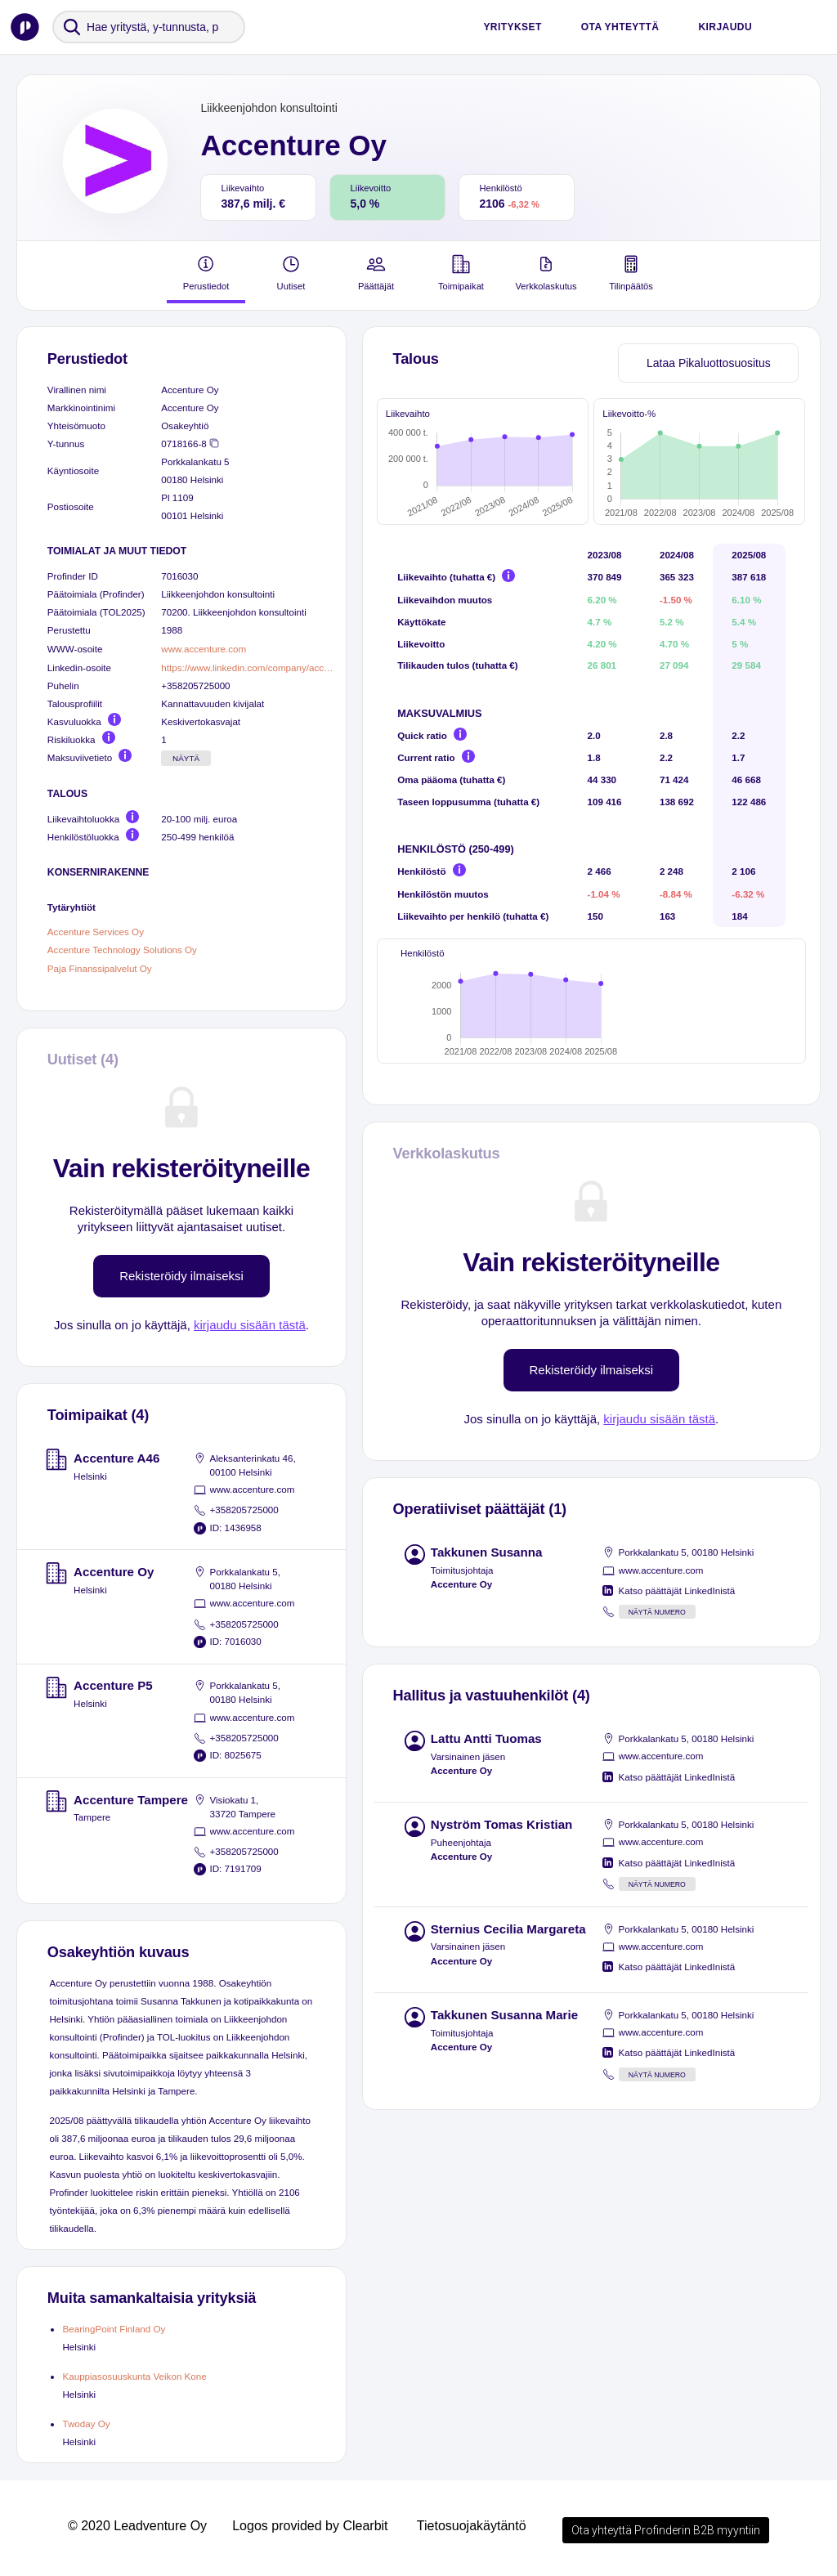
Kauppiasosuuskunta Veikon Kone (134, 2376)
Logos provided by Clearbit (309, 2526)
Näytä (185, 758)
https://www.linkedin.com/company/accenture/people (247, 667)
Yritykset (512, 27)
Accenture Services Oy (95, 930)
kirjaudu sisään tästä (250, 1325)
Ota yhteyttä (620, 27)
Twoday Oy (86, 2423)
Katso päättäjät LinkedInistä (677, 1610)
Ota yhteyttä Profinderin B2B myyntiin (665, 2530)
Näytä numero (657, 1632)
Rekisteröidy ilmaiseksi (181, 1276)
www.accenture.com (203, 648)
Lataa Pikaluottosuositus (709, 363)
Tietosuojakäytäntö (471, 2526)
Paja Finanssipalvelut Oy (99, 968)
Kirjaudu (725, 27)
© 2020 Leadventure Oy (137, 2526)
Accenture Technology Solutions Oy (122, 949)
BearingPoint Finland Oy (113, 2328)
